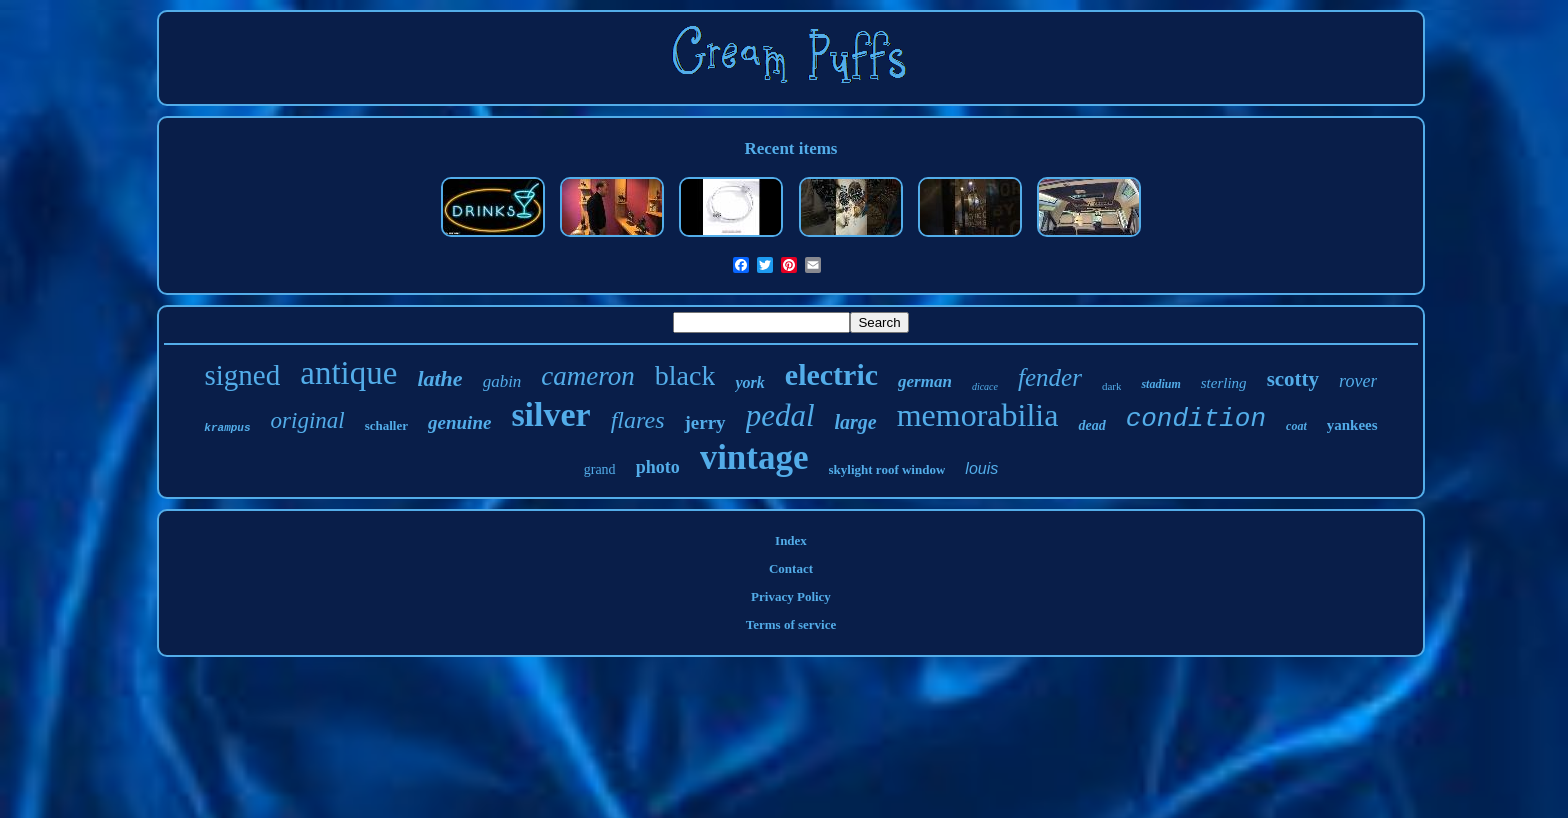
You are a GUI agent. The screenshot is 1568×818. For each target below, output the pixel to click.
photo (658, 467)
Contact (791, 568)
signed (243, 375)
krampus (227, 428)
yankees (1352, 425)
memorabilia (978, 415)
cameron (587, 376)
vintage (754, 457)
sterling (1224, 383)
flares (638, 420)
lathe (439, 378)
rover (1358, 381)
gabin (502, 381)
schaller (386, 425)
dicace (985, 386)
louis (981, 468)
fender (1050, 377)
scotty (1293, 379)
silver (550, 414)
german (925, 381)
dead (1091, 425)
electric (831, 374)
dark (1112, 386)
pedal (780, 415)
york (749, 382)
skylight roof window (887, 469)
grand (600, 469)
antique (348, 373)
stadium (1160, 384)
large (856, 422)
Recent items (790, 148)
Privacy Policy (791, 596)
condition (1196, 419)
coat (1296, 426)
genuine (459, 422)
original (308, 420)
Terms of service (791, 624)
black (685, 375)
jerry (704, 422)
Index (791, 540)
